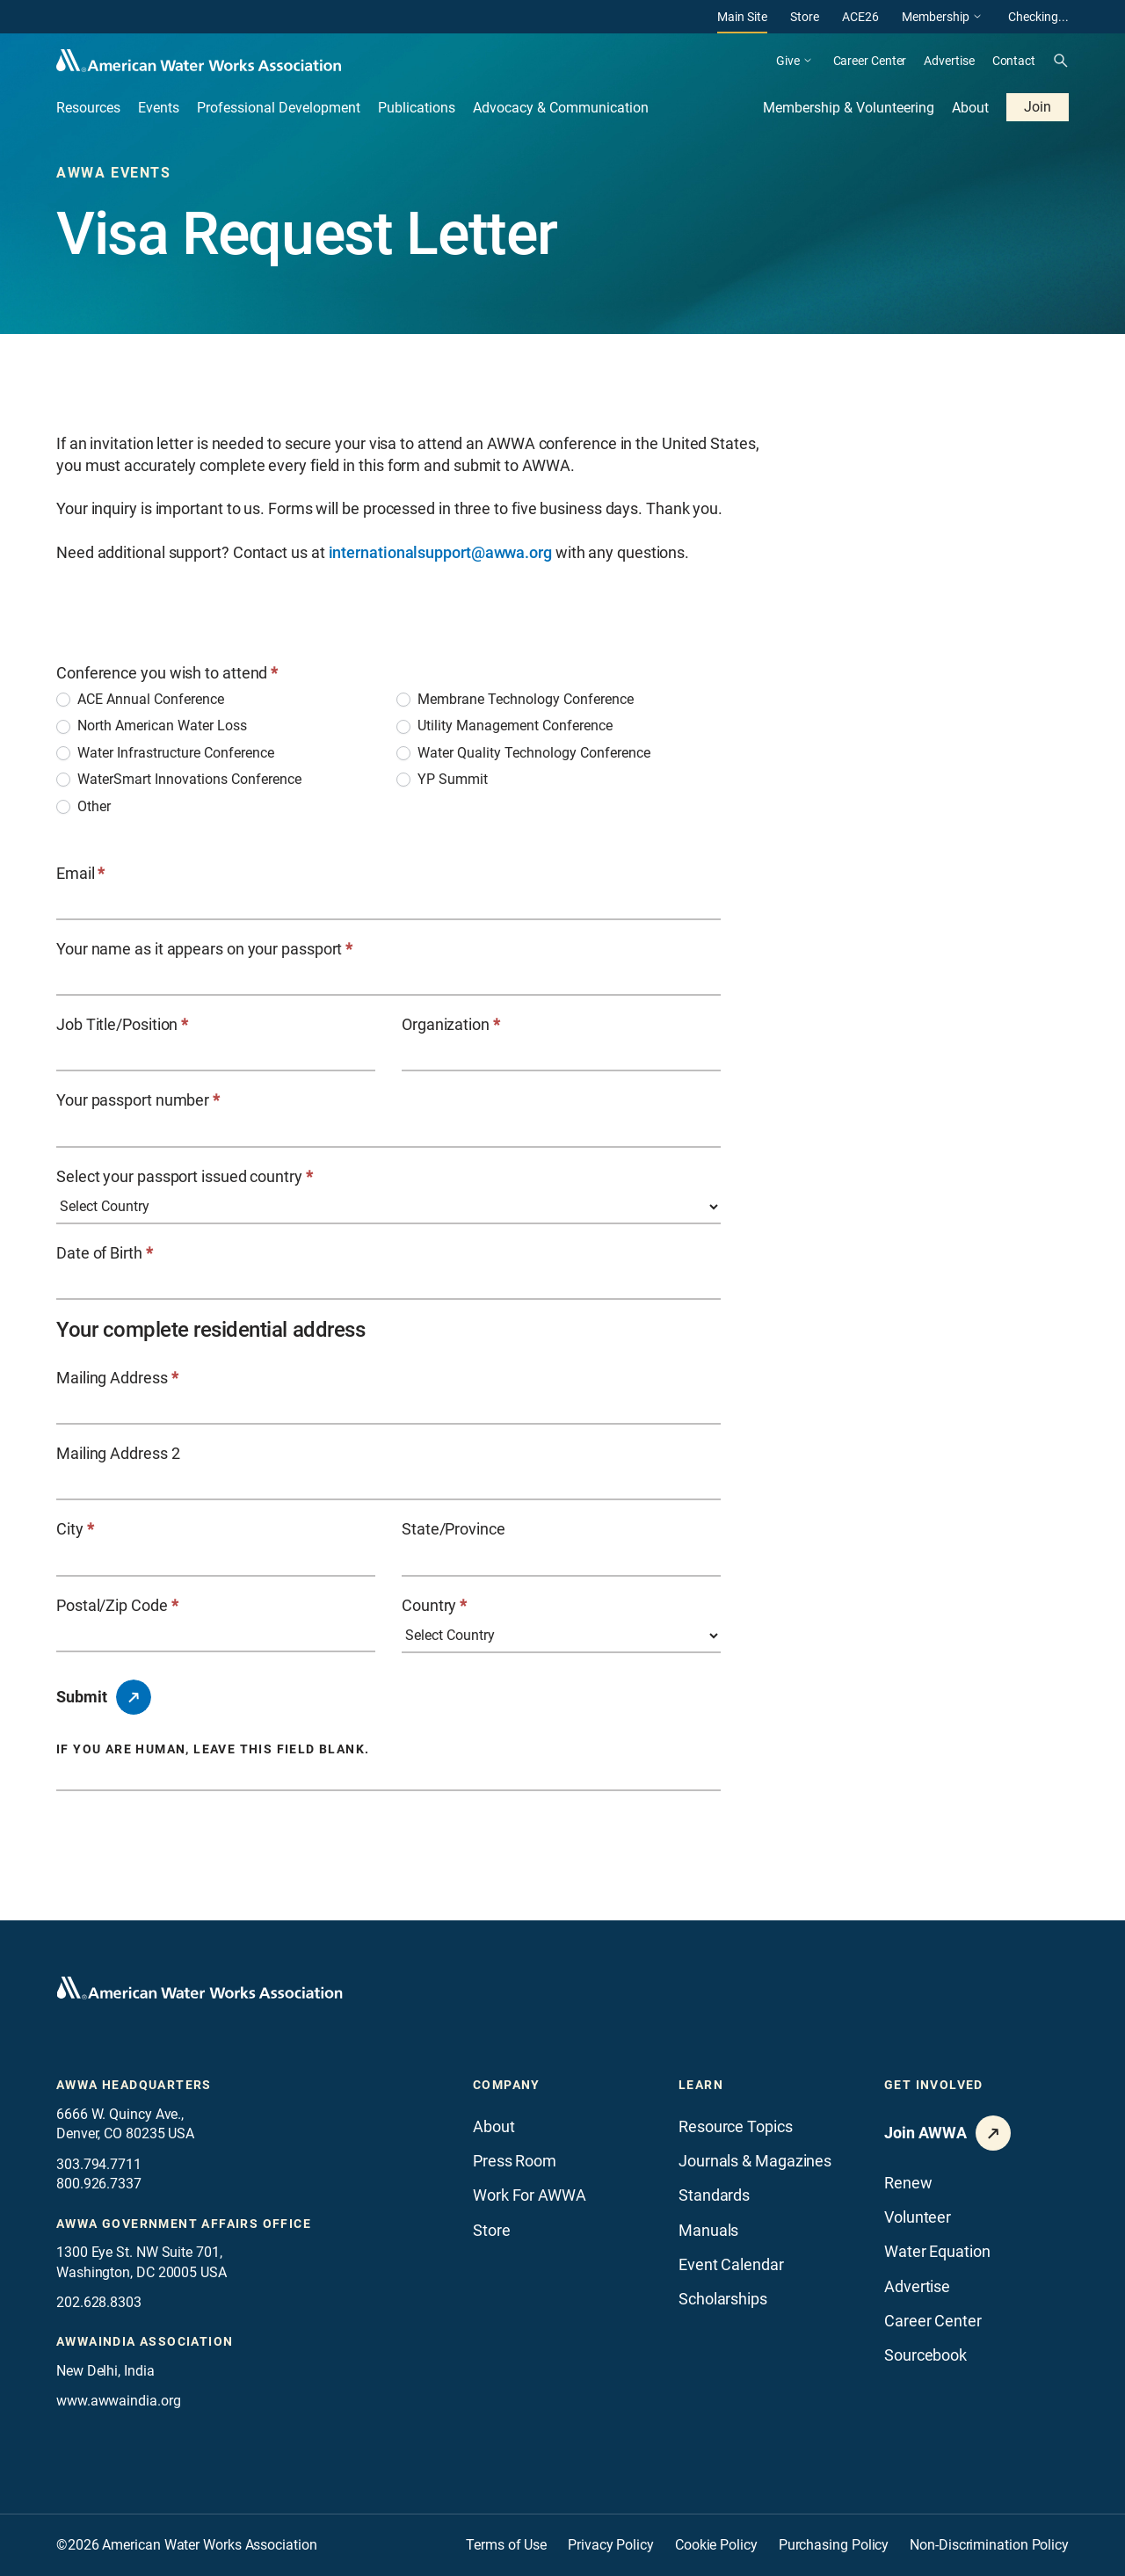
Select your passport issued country (184, 1176)
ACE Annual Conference (140, 699)
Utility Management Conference (504, 725)
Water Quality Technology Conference (523, 752)
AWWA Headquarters (134, 2085)
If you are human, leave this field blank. (212, 1749)
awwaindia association (144, 2341)
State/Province (453, 1529)
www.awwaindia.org (118, 2400)
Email (80, 873)
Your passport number (138, 1100)
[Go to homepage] (199, 1988)
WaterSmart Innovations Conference (178, 779)
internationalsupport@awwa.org (440, 552)
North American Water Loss (151, 725)
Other (83, 806)
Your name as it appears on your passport (204, 949)
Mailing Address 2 (117, 1453)
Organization (451, 1024)
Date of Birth (104, 1253)
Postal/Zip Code (117, 1605)
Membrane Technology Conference (515, 699)
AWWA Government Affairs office (183, 2224)
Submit (81, 1696)
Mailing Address (117, 1377)
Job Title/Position (122, 1024)
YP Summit (442, 779)
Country (434, 1605)
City (74, 1529)
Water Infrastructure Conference (165, 752)
